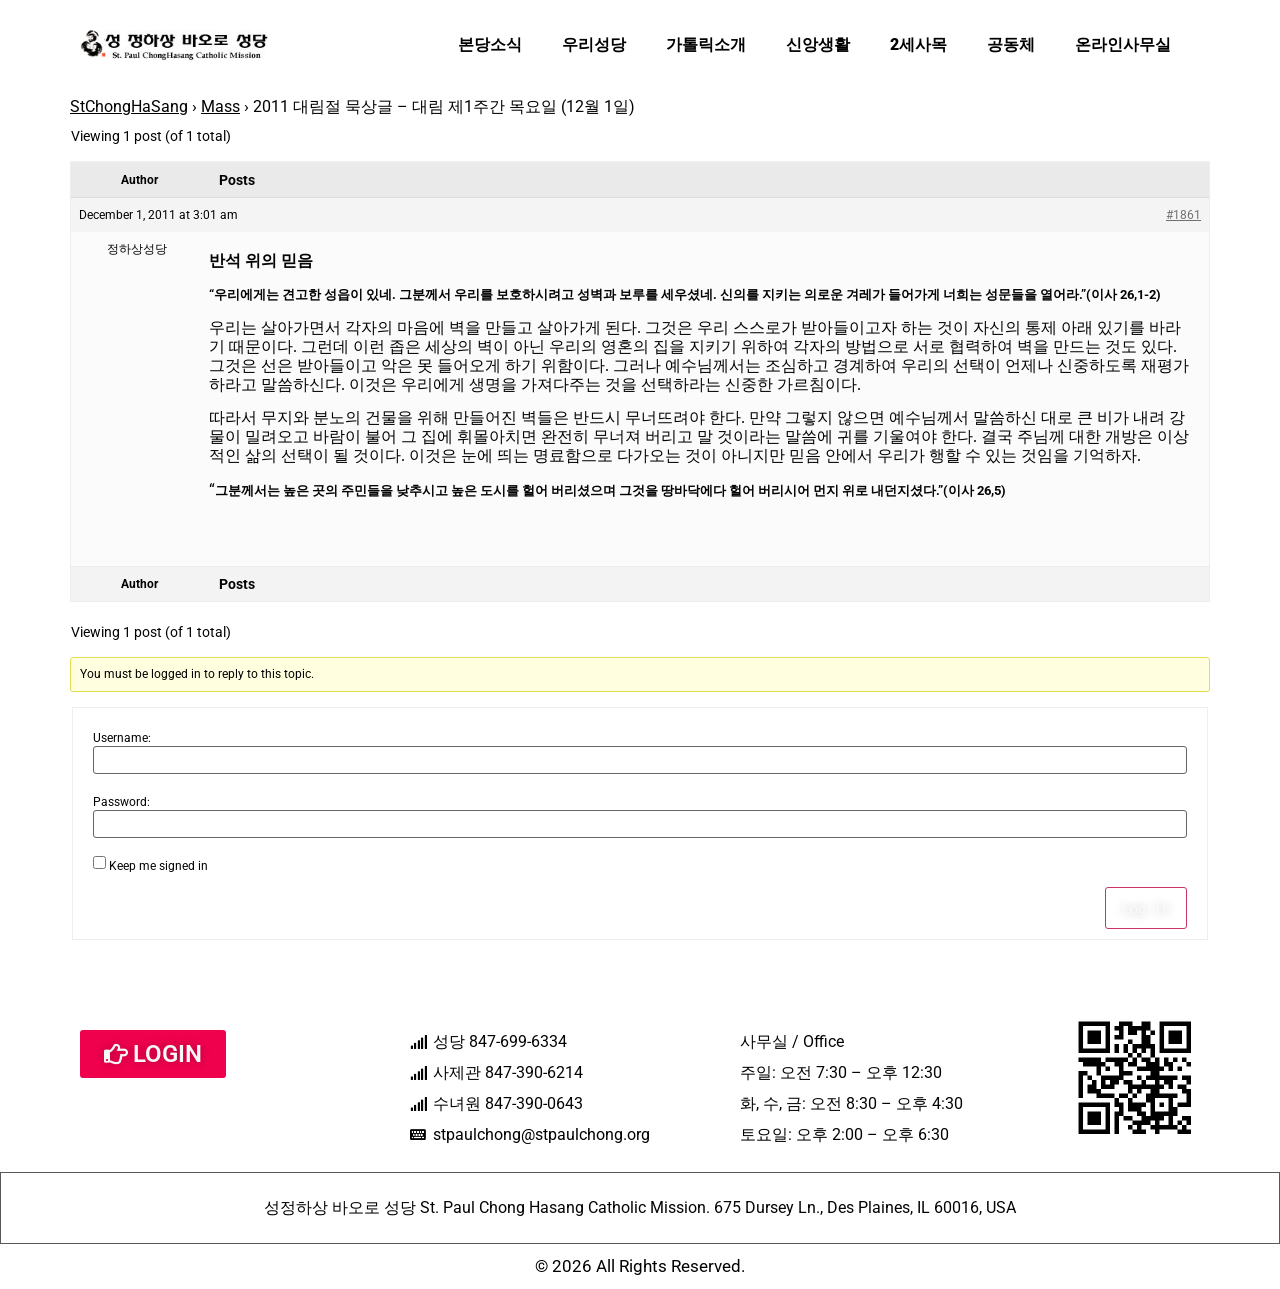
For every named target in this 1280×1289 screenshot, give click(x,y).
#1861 (1183, 215)
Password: (121, 802)
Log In (1146, 908)
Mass (220, 106)
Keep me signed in (158, 866)
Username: (122, 738)
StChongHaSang (129, 106)
